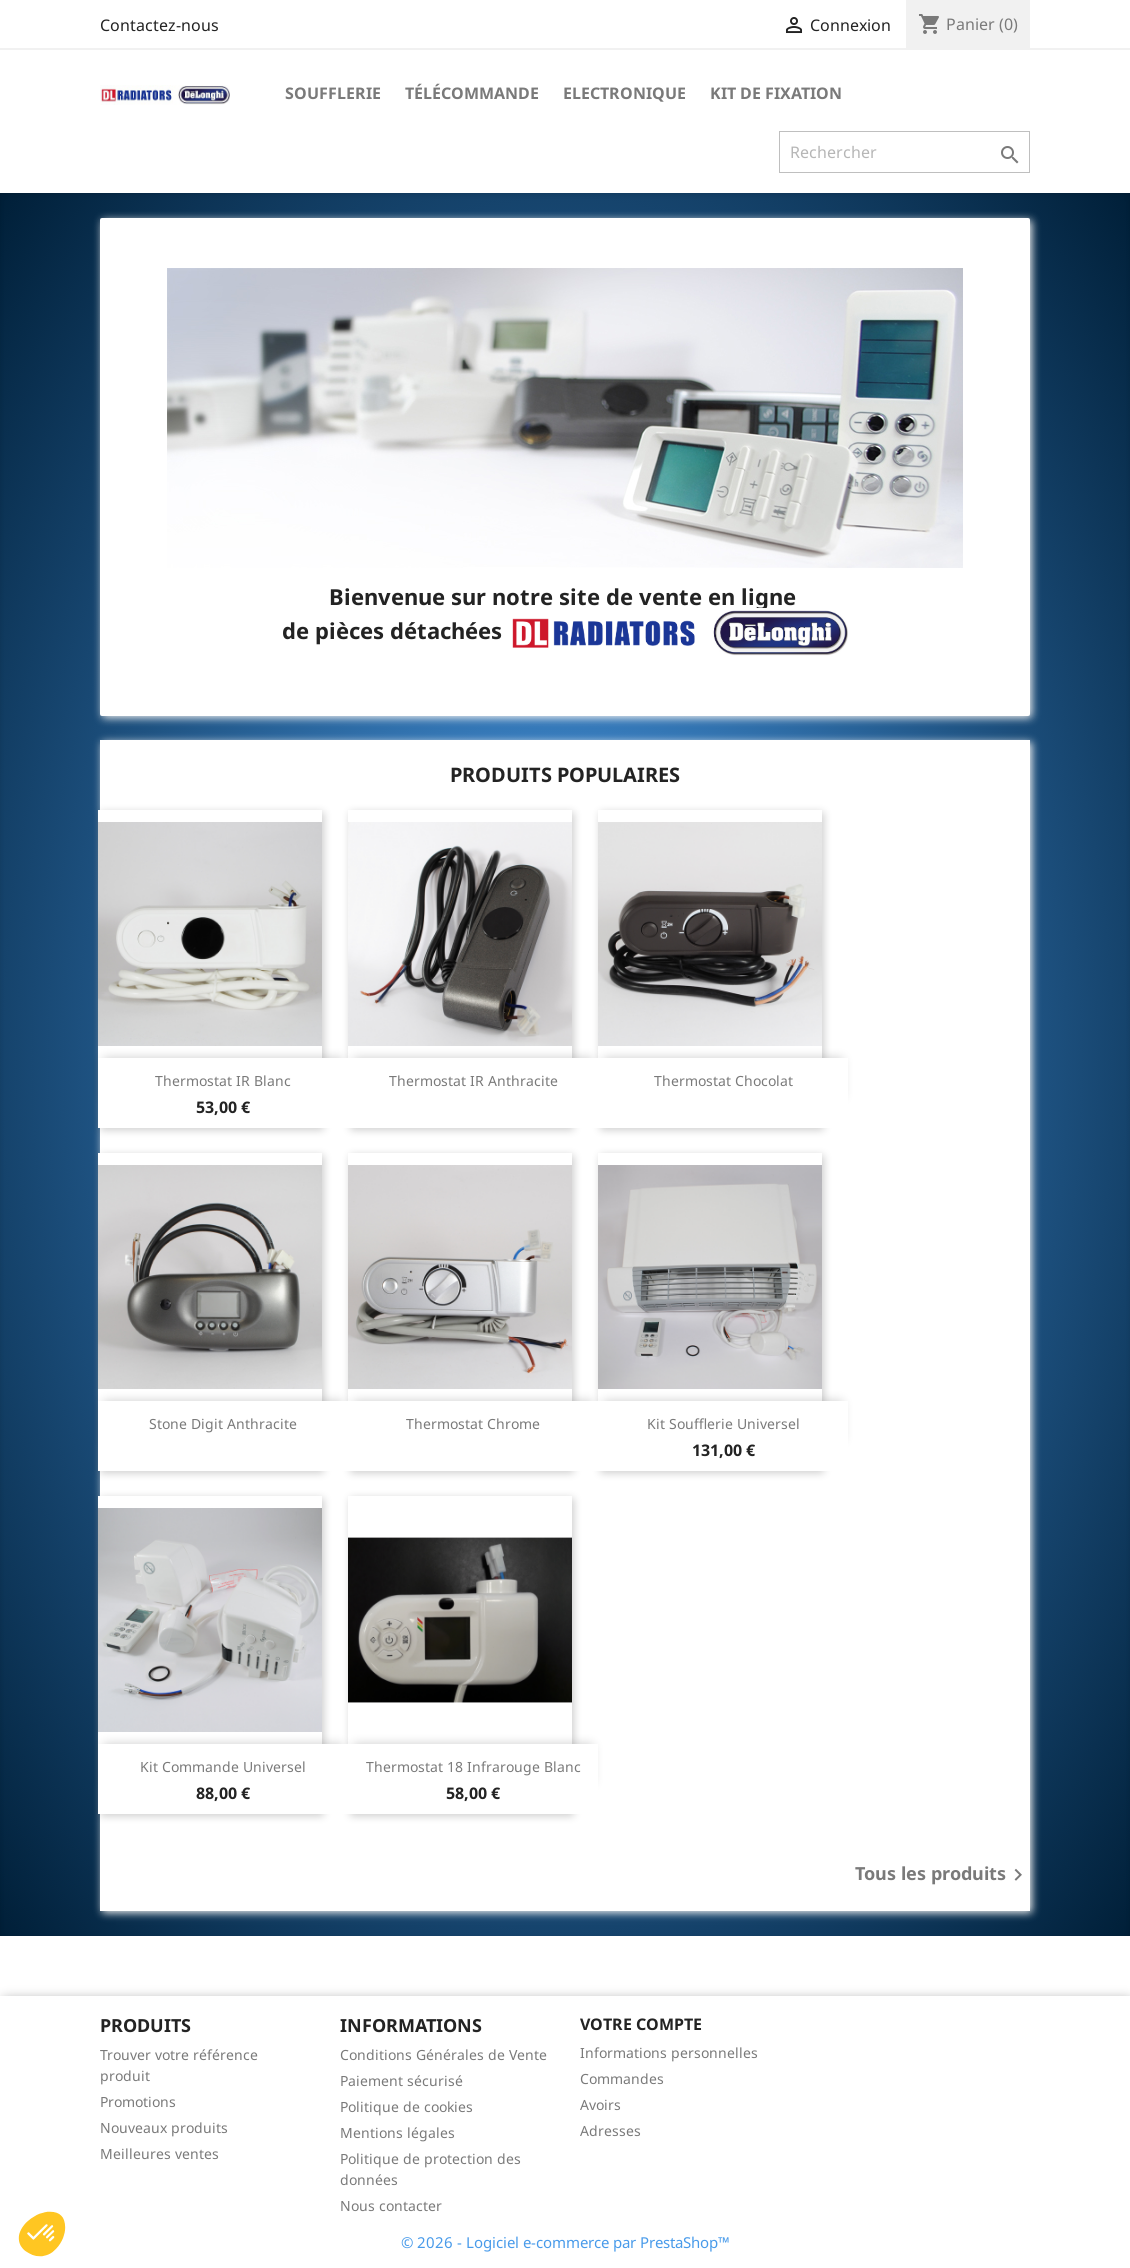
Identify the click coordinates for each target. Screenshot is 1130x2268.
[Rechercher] (904, 152)
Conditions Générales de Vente (443, 2054)
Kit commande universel (223, 1766)
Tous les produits (942, 1875)
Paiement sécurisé (401, 2080)
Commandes (622, 2078)
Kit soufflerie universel (723, 1423)
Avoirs (600, 2104)
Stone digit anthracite (223, 1423)
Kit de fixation (776, 93)
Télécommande (472, 93)
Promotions (138, 2101)
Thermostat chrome (473, 1423)
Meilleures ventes (159, 2153)
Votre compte (641, 2024)
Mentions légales (397, 2132)
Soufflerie (333, 93)
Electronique (624, 93)
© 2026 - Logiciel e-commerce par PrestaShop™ (565, 2242)
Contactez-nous (159, 25)
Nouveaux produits (164, 2127)
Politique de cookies (406, 2106)
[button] (42, 2234)
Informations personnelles (669, 2052)
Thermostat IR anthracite (473, 1080)
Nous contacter (391, 2205)
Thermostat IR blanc (223, 1080)
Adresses (610, 2130)
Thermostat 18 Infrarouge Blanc (473, 1766)
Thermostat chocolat (723, 1080)
